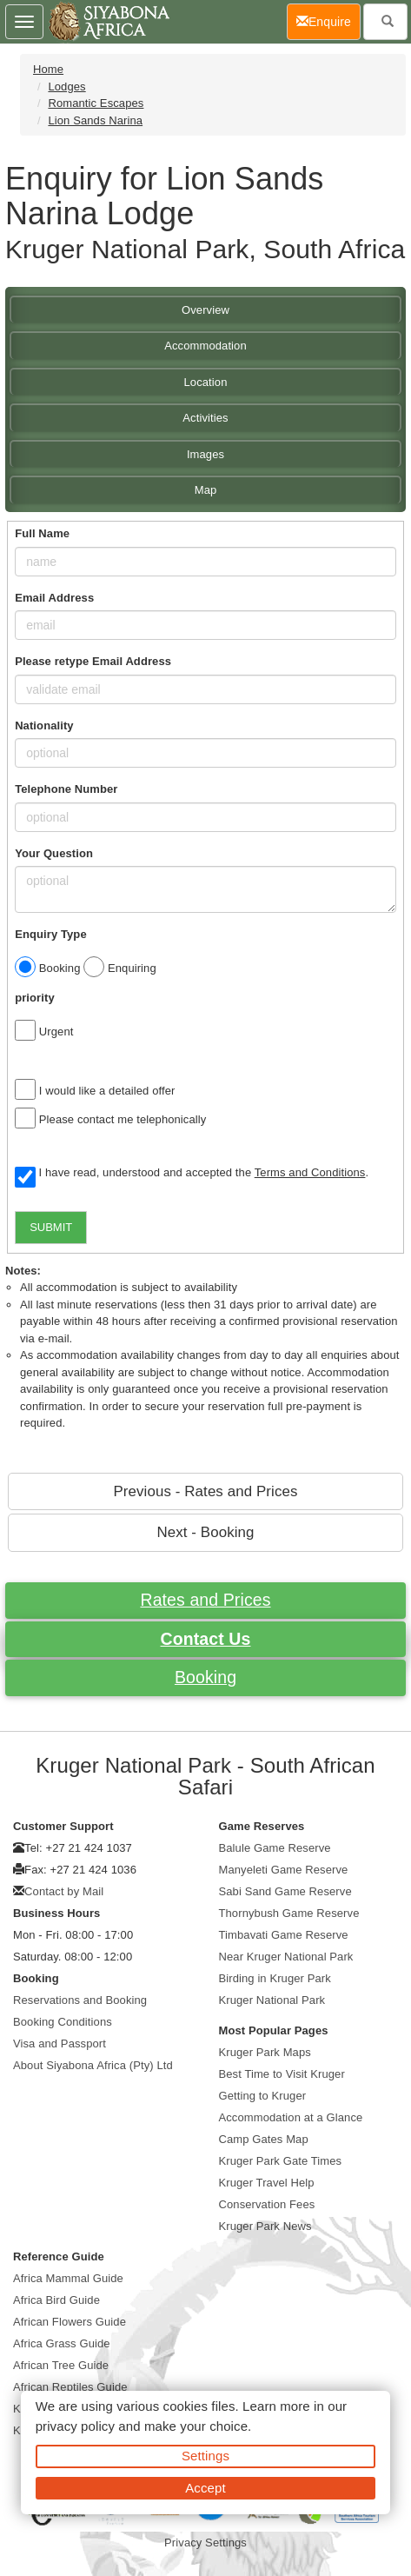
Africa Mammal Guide (68, 2278)
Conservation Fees (267, 2204)
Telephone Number (66, 788)
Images (205, 454)
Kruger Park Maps (265, 2052)
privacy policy (75, 2426)
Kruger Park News (265, 2226)
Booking (205, 1677)
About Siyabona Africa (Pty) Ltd (93, 2065)
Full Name (42, 533)
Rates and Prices (205, 1599)
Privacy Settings (205, 2542)
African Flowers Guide (69, 2321)
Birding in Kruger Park (275, 1978)
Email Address (54, 597)
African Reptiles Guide (70, 2386)
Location (206, 382)
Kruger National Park (272, 2000)
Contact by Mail (63, 1891)
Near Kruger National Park (286, 1956)
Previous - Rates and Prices (205, 1491)
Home (48, 69)
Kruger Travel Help (267, 2182)
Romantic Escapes (95, 103)
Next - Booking (205, 1532)
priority (35, 997)
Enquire (328, 20)
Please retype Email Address (93, 661)
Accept (205, 2487)
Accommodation (205, 345)
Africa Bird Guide (56, 2299)
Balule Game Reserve (275, 1847)
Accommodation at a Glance (291, 2117)
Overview (205, 309)
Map (206, 489)
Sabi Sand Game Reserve (285, 1891)
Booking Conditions (62, 2021)
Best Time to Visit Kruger (282, 2073)
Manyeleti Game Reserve (283, 1869)
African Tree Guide (61, 2365)
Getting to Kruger (263, 2095)
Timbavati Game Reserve (283, 1934)
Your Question (54, 853)
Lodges (66, 86)
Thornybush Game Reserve (289, 1913)
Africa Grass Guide (61, 2343)
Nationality (44, 725)
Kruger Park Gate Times (280, 2160)
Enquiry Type (51, 934)
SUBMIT (51, 1227)
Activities (205, 417)
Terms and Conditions (310, 1172)
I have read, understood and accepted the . (191, 1173)
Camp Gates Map (263, 2139)
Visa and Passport (59, 2043)
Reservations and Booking (80, 2000)
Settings (205, 2455)
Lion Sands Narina (95, 120)
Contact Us (206, 1638)
